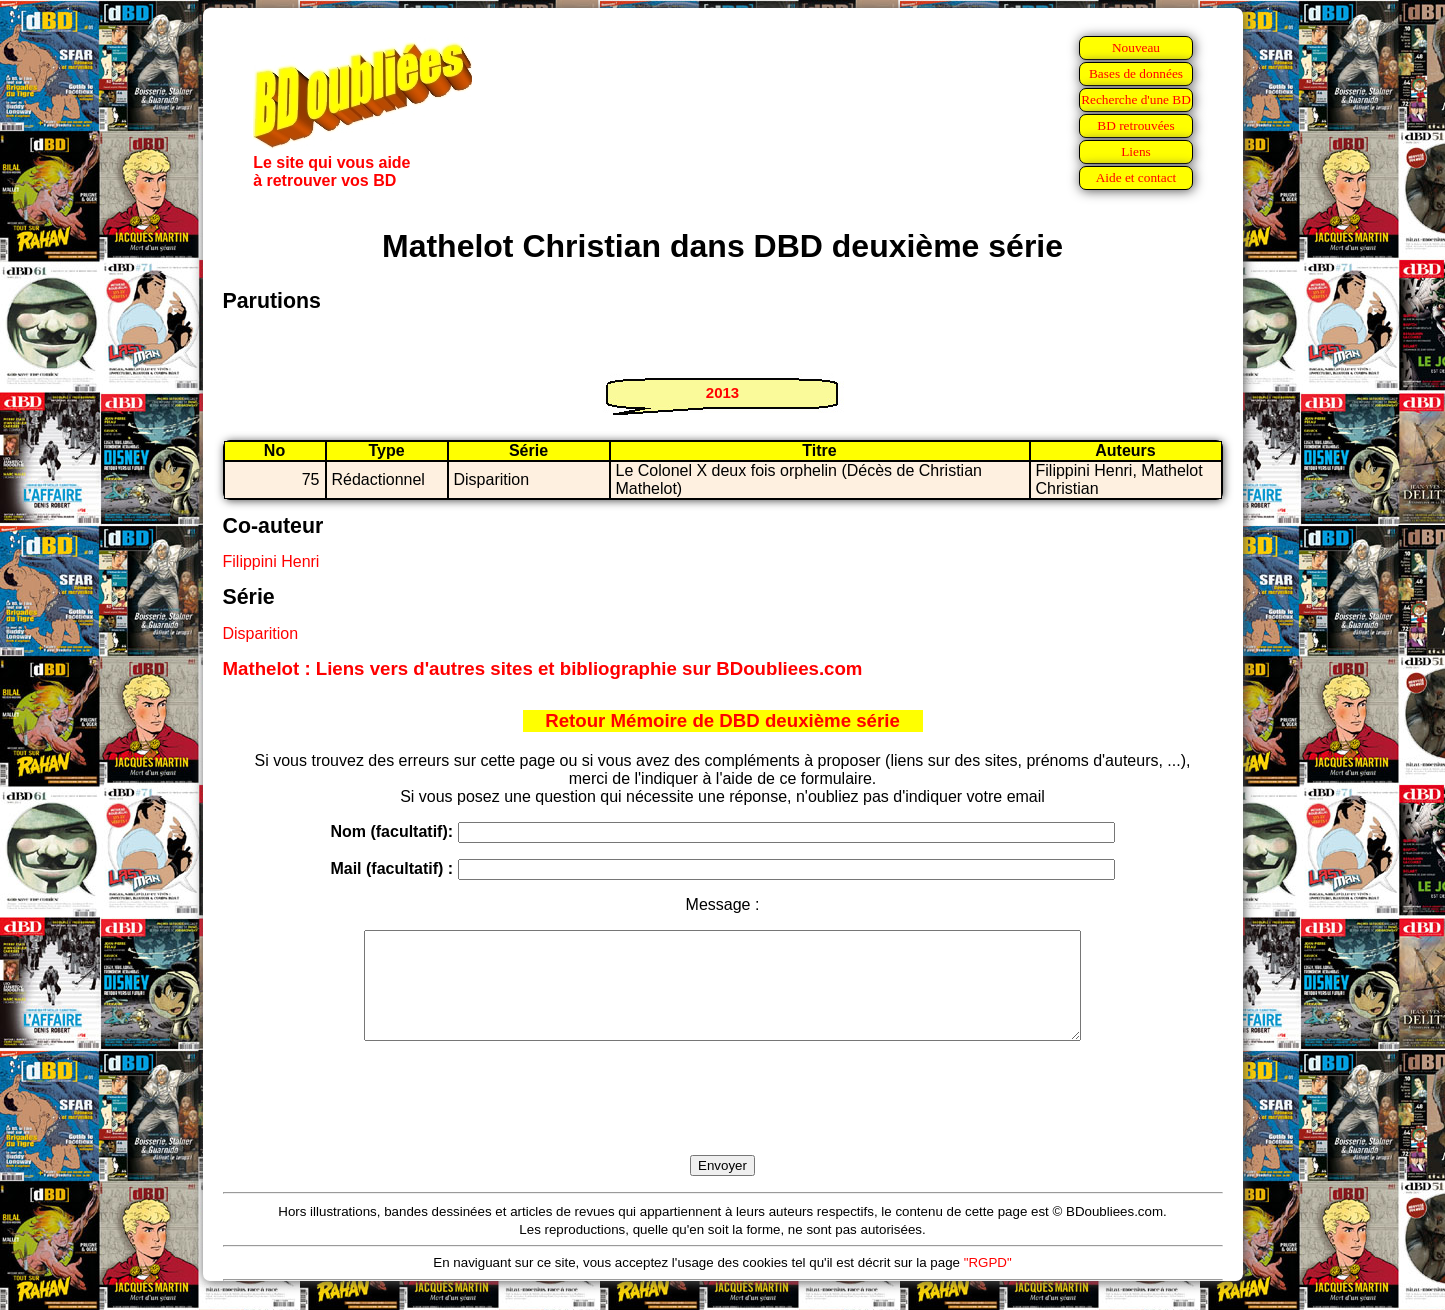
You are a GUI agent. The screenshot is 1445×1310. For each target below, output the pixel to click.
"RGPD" (988, 1283)
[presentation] (723, 1121)
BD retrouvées (1135, 125)
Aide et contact (1136, 177)
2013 (722, 392)
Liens (1136, 151)
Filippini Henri (271, 561)
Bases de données (1136, 73)
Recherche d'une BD (1136, 99)
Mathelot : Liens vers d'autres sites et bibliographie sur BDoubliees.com (543, 668)
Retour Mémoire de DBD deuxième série (722, 720)
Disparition (261, 633)
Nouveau (1136, 47)
